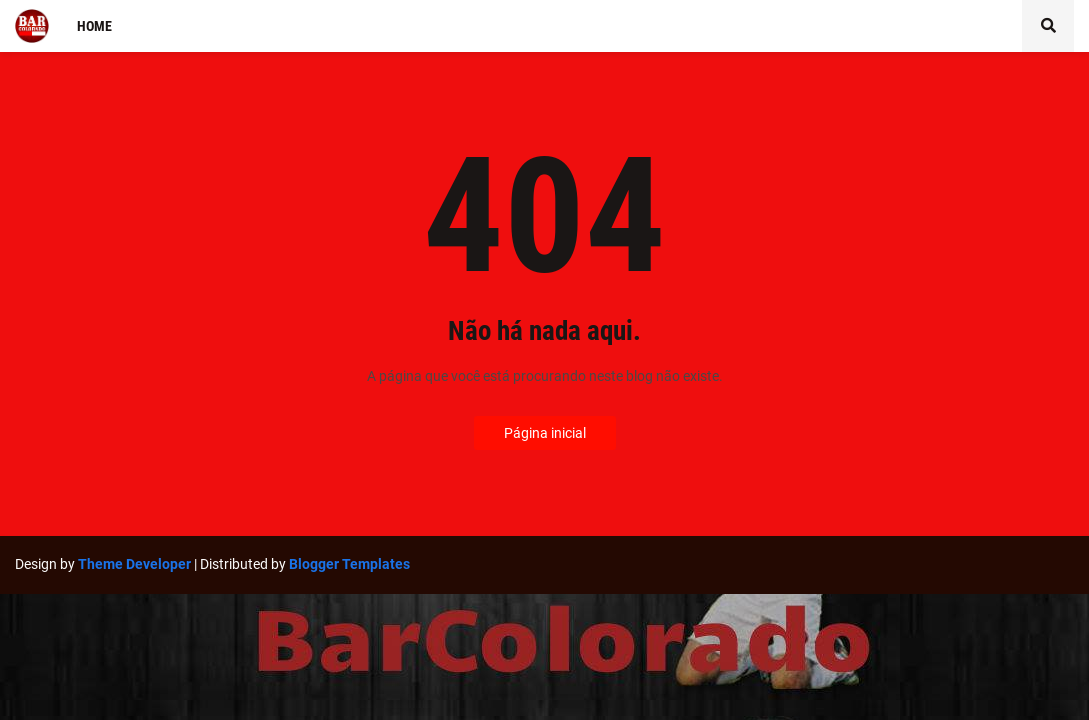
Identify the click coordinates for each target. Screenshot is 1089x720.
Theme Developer (134, 564)
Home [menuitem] (94, 26)
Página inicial (545, 433)
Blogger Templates (349, 564)
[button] (1048, 26)
